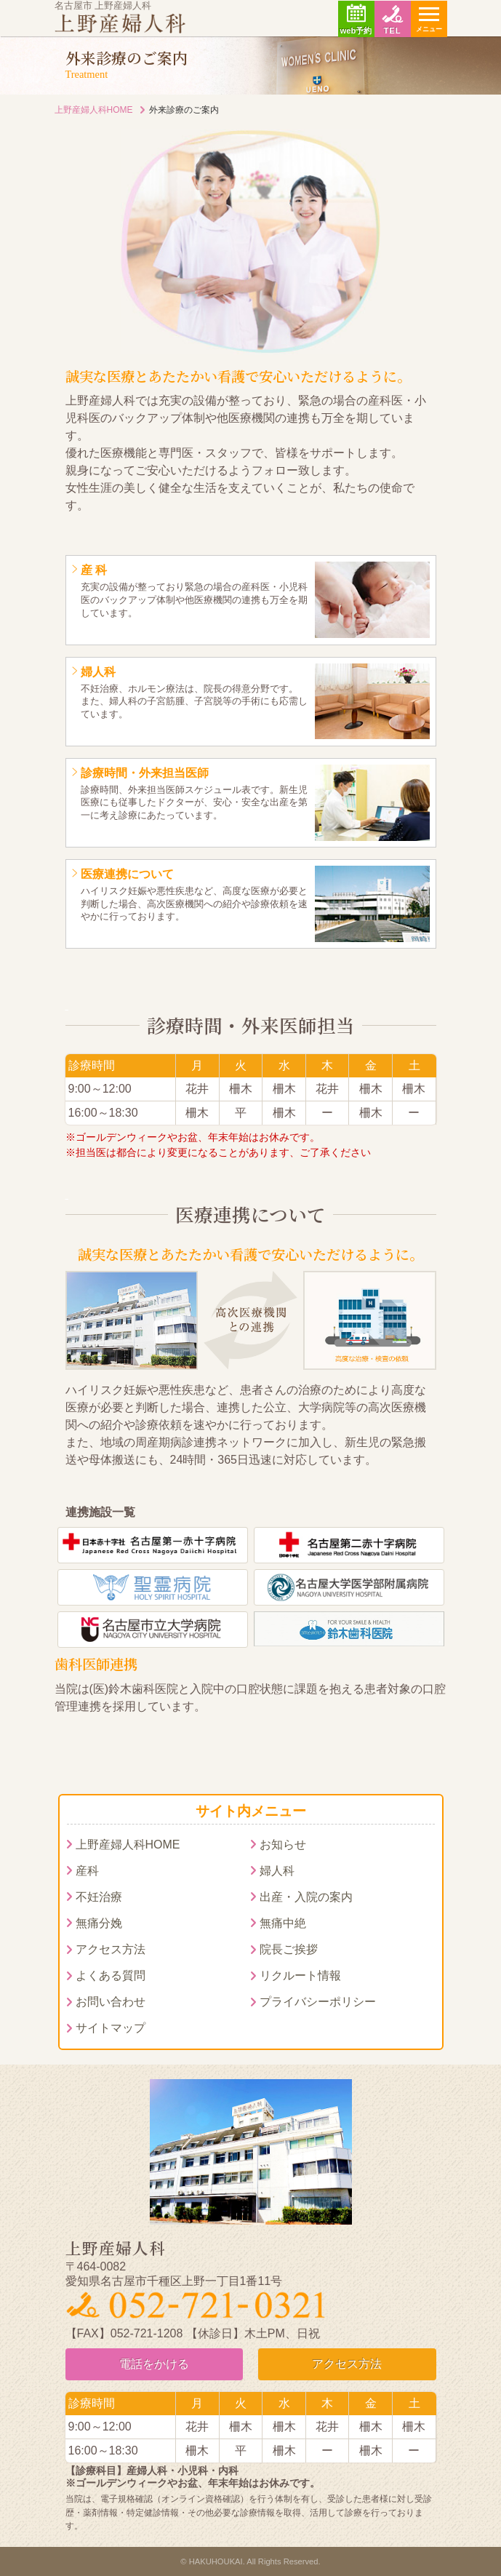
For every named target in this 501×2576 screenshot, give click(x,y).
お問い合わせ (110, 2001)
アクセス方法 (110, 1949)
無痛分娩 (99, 1923)
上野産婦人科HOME (94, 110)
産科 (87, 1871)
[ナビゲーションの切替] (429, 19)
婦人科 (277, 1871)
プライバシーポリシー (318, 2001)
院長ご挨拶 (289, 1949)
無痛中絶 (283, 1923)
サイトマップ (110, 2028)
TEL (392, 30)
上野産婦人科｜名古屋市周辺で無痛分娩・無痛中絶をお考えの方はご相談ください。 (120, 23)
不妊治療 (99, 1897)
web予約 (356, 30)
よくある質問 (110, 1975)
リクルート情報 (300, 1975)
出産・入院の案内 (306, 1897)
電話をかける (154, 2364)
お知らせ (283, 1844)
